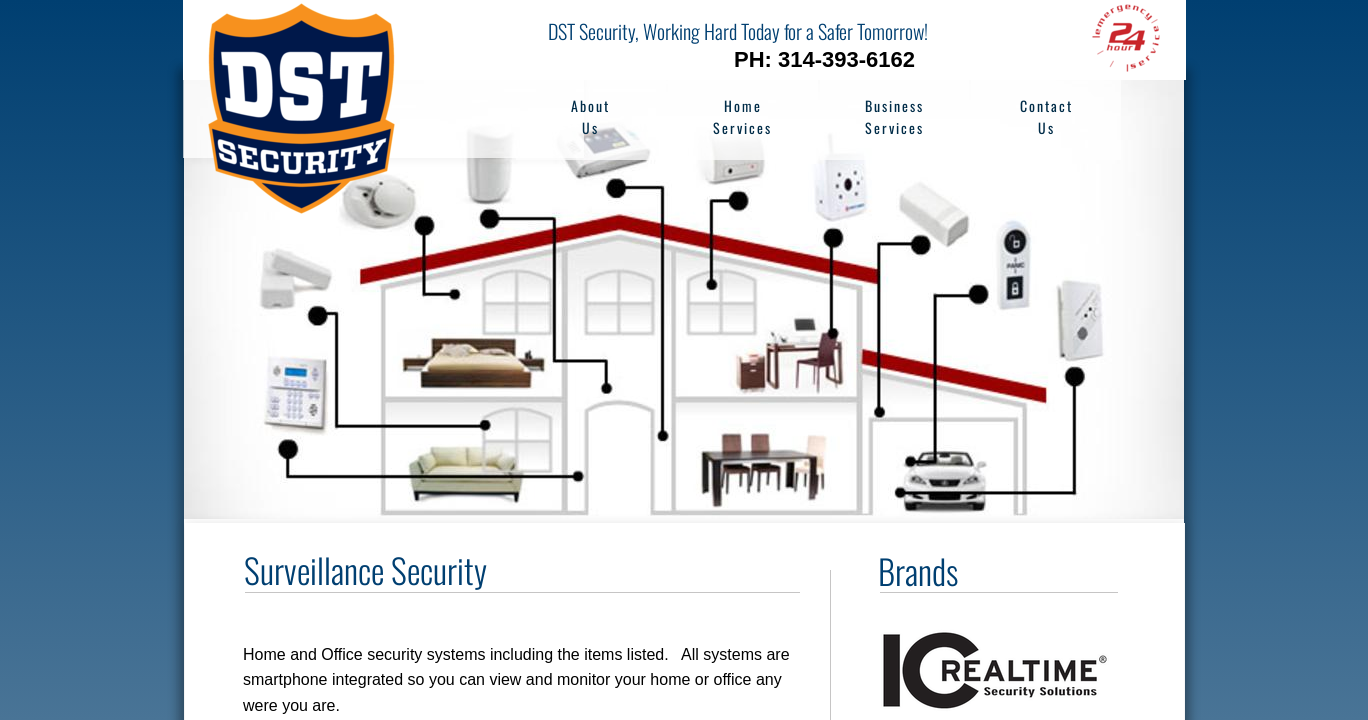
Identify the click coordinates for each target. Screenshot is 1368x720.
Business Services (894, 116)
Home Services (742, 116)
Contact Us (1046, 116)
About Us (590, 116)
